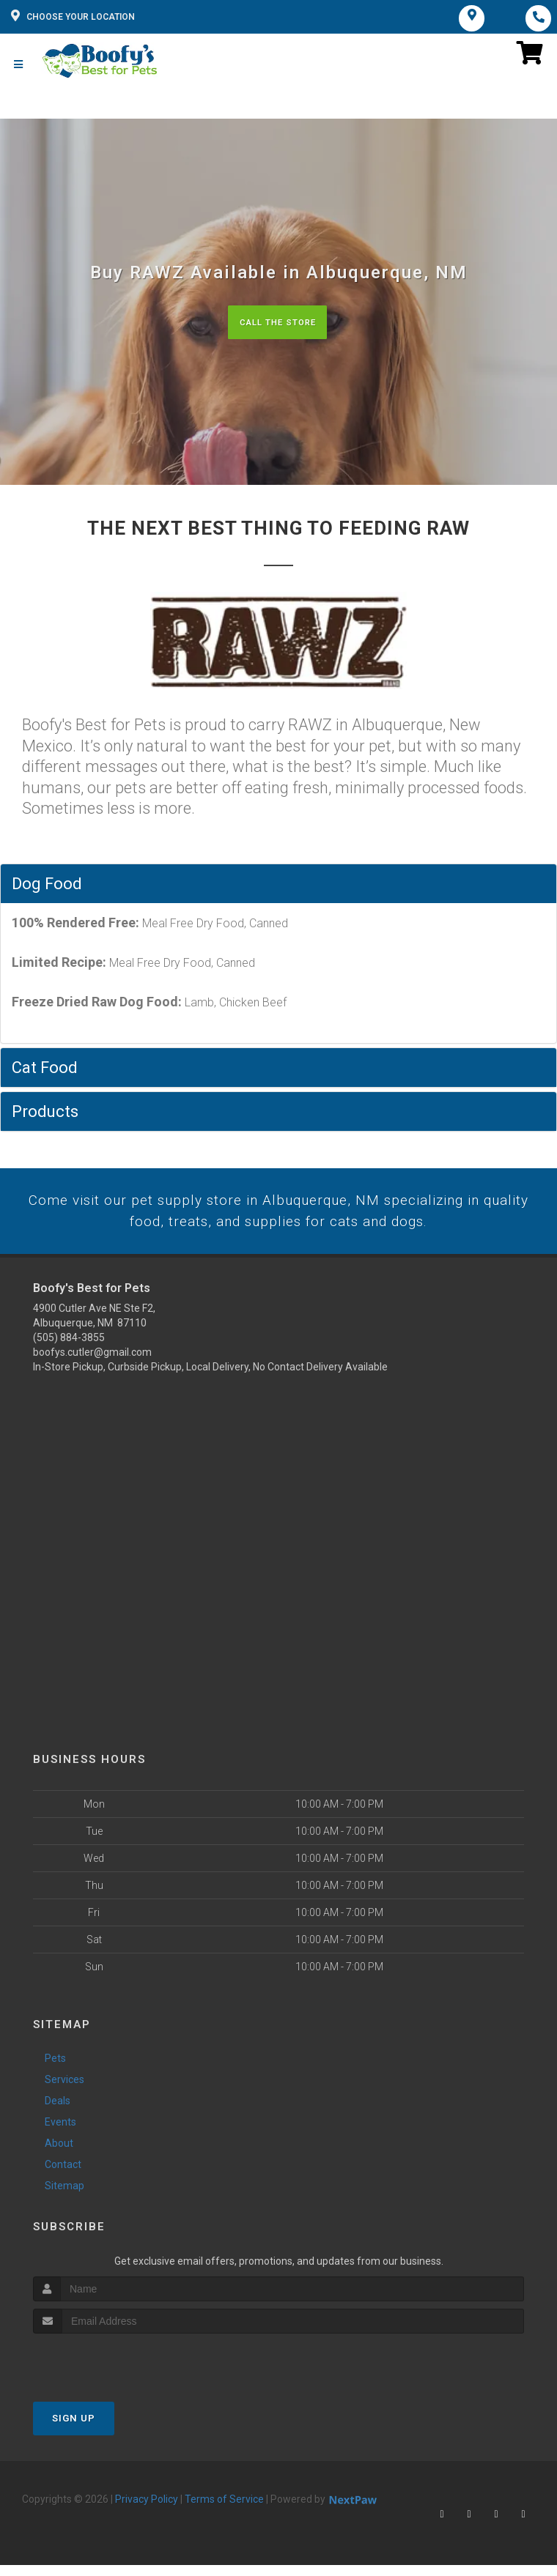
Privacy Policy (146, 2509)
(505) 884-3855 (69, 1348)
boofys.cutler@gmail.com (92, 1363)
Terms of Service (224, 2509)
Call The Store (277, 328)
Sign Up (73, 2428)
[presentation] (111, 2371)
